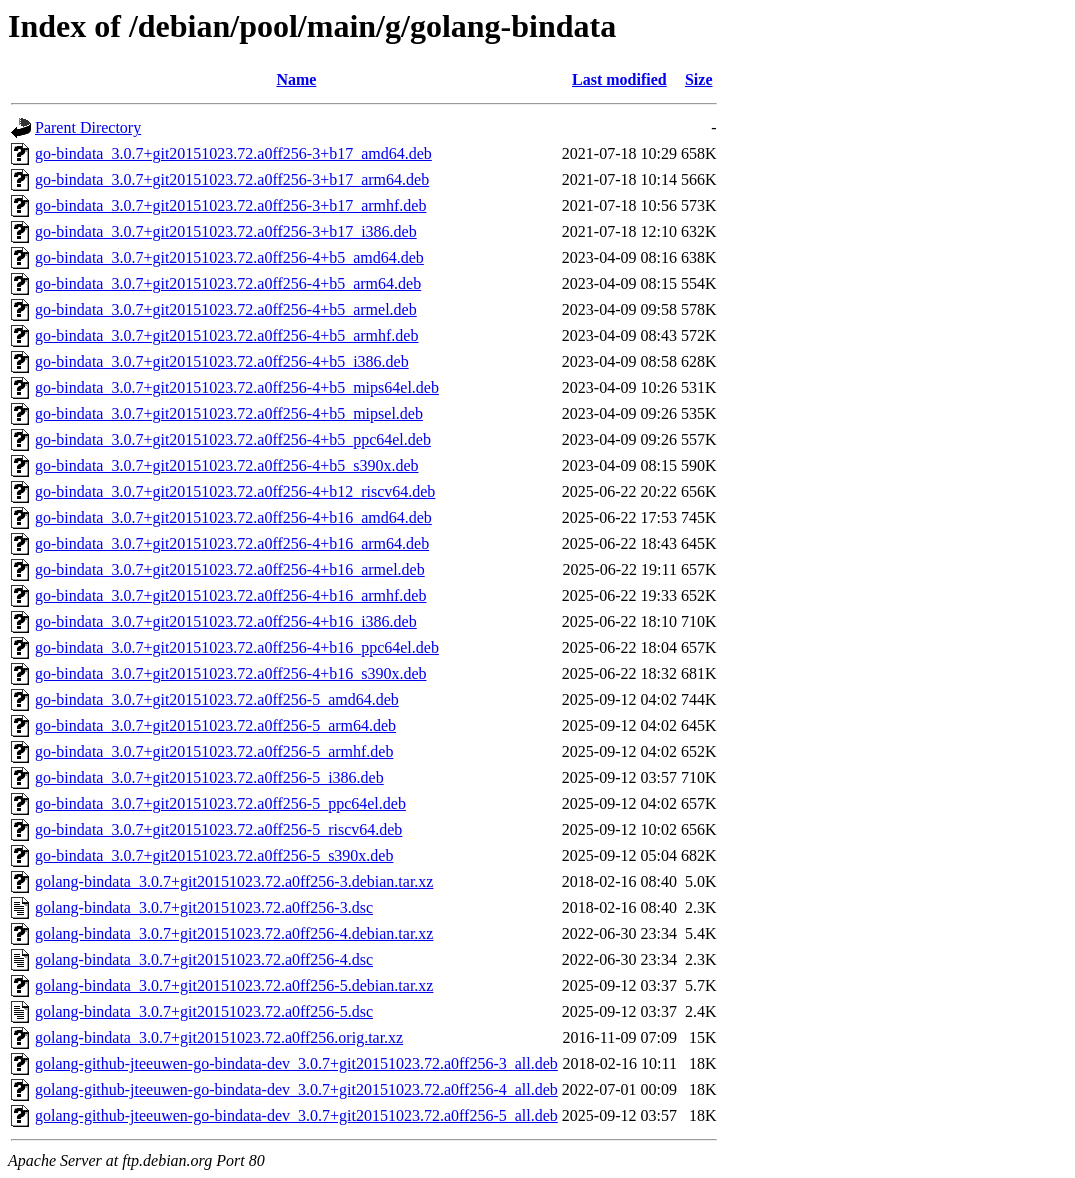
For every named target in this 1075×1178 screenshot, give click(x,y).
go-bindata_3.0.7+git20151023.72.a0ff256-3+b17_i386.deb (226, 231)
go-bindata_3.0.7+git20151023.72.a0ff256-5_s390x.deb (214, 855)
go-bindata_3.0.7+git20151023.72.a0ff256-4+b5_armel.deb (226, 309)
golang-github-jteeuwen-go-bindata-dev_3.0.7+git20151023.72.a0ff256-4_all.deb (296, 1089)
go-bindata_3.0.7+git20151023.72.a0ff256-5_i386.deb (209, 777)
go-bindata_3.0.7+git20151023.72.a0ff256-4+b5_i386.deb (222, 361)
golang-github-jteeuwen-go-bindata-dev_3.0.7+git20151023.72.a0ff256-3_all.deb (296, 1063)
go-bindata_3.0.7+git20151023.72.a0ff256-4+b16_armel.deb (230, 569)
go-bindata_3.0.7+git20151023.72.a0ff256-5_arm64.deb (215, 725)
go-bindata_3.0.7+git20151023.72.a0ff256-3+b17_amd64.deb (233, 153)
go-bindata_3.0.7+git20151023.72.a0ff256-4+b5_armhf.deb (226, 335)
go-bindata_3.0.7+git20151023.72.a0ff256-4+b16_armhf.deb (230, 595)
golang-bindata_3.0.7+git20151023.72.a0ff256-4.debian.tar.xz (234, 933)
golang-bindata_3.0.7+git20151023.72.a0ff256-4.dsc (204, 959)
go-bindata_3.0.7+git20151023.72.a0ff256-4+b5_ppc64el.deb (233, 439)
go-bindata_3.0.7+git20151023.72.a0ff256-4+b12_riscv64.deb (235, 491)
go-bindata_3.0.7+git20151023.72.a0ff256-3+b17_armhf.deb (230, 205)
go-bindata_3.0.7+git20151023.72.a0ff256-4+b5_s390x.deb (226, 465)
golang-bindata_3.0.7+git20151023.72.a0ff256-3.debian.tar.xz (234, 881)
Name (296, 79)
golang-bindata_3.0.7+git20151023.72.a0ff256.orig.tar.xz (219, 1037)
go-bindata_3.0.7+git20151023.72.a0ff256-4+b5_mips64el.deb (237, 387)
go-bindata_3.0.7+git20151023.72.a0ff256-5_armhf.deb (214, 751)
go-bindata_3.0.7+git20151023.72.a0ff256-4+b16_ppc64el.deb (237, 647)
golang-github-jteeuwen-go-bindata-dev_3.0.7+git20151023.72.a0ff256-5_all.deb (296, 1115)
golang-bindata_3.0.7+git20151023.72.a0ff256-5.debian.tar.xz (234, 985)
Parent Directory (88, 127)
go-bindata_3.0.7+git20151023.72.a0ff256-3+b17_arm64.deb (232, 179)
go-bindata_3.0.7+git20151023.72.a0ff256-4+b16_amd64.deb (233, 517)
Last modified (619, 79)
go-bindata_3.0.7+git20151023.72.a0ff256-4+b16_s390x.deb (230, 673)
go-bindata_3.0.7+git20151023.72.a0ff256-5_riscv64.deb (218, 829)
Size (699, 79)
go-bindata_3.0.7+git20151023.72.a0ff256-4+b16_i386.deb (226, 621)
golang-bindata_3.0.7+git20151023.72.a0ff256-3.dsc (204, 907)
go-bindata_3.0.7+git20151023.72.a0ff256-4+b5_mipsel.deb (229, 413)
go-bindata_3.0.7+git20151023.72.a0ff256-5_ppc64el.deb (220, 803)
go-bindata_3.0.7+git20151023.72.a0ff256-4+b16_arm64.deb (232, 543)
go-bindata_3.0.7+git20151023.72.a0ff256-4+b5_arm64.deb (228, 283)
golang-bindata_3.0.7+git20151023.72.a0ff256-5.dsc (204, 1011)
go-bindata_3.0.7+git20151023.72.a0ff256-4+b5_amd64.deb (229, 257)
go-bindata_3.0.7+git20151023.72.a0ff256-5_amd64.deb (217, 699)
